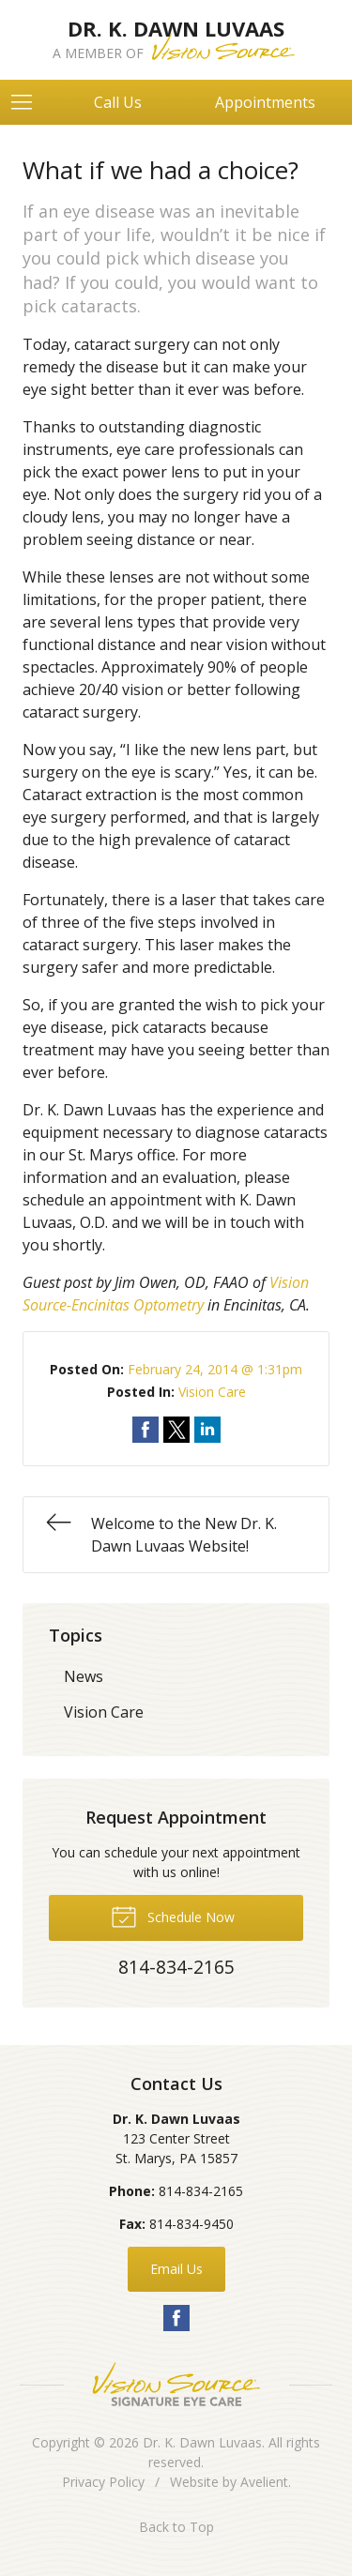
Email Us (176, 2269)
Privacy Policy (103, 2482)
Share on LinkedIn (207, 1430)
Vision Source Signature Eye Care (176, 2384)
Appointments (265, 102)
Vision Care (212, 1392)
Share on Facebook (145, 1430)
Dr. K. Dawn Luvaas (202, 2442)
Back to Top (176, 2527)
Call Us (118, 102)
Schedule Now (173, 1915)
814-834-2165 (201, 2191)
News (83, 1676)
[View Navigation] (28, 102)
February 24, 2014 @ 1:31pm (215, 1369)
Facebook (176, 2318)
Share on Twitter (176, 1430)
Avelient (264, 2482)
